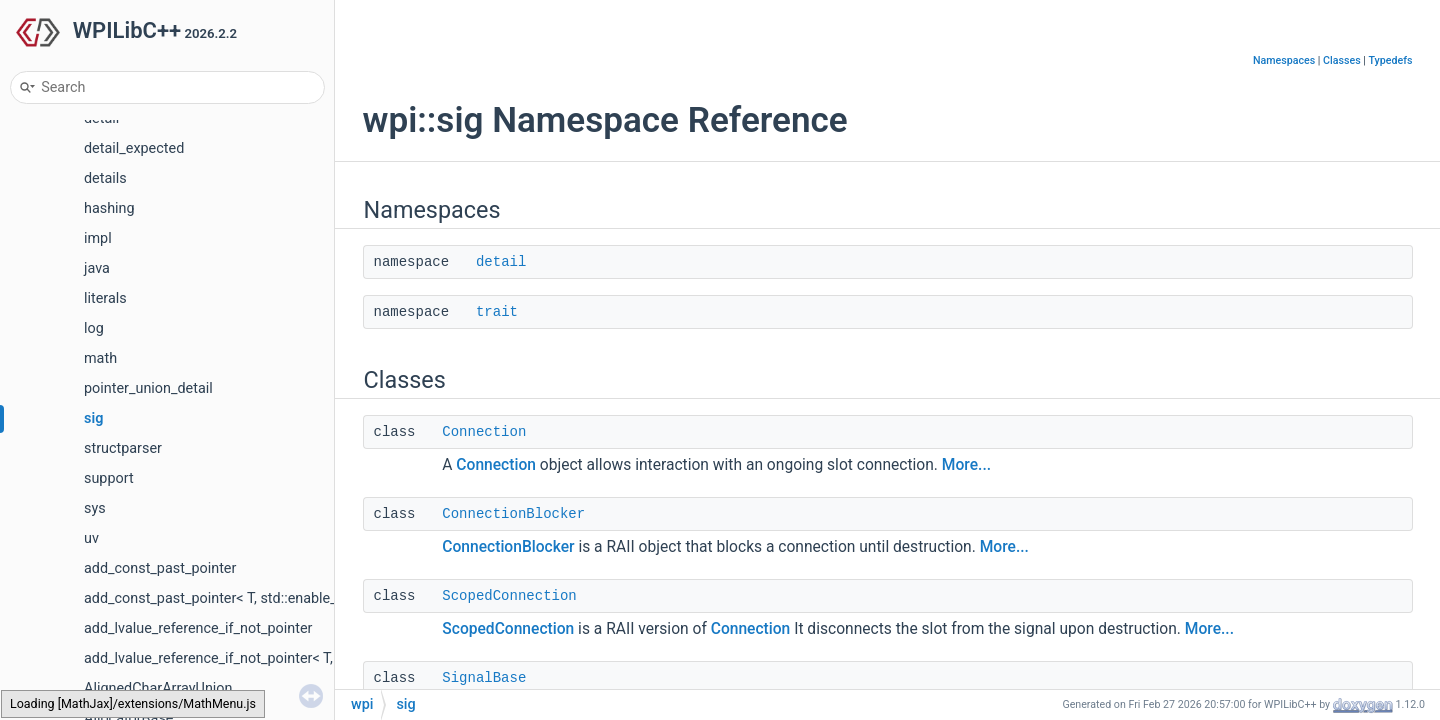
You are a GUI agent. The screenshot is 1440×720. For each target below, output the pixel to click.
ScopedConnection (509, 596)
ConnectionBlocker (513, 514)
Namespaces (1284, 60)
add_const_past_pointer (160, 568)
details (105, 178)
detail (501, 262)
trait (497, 312)
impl (98, 238)
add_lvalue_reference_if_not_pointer (198, 628)
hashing (109, 208)
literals (105, 298)
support (109, 478)
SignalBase (484, 678)
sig (93, 418)
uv (91, 538)
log (94, 328)
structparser (123, 448)
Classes (1342, 60)
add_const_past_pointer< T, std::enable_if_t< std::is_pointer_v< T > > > (303, 598)
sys (95, 508)
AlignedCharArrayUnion (158, 688)
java (97, 268)
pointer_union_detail (148, 388)
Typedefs (1391, 60)
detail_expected (134, 148)
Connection (484, 432)
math (100, 358)
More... (966, 465)
